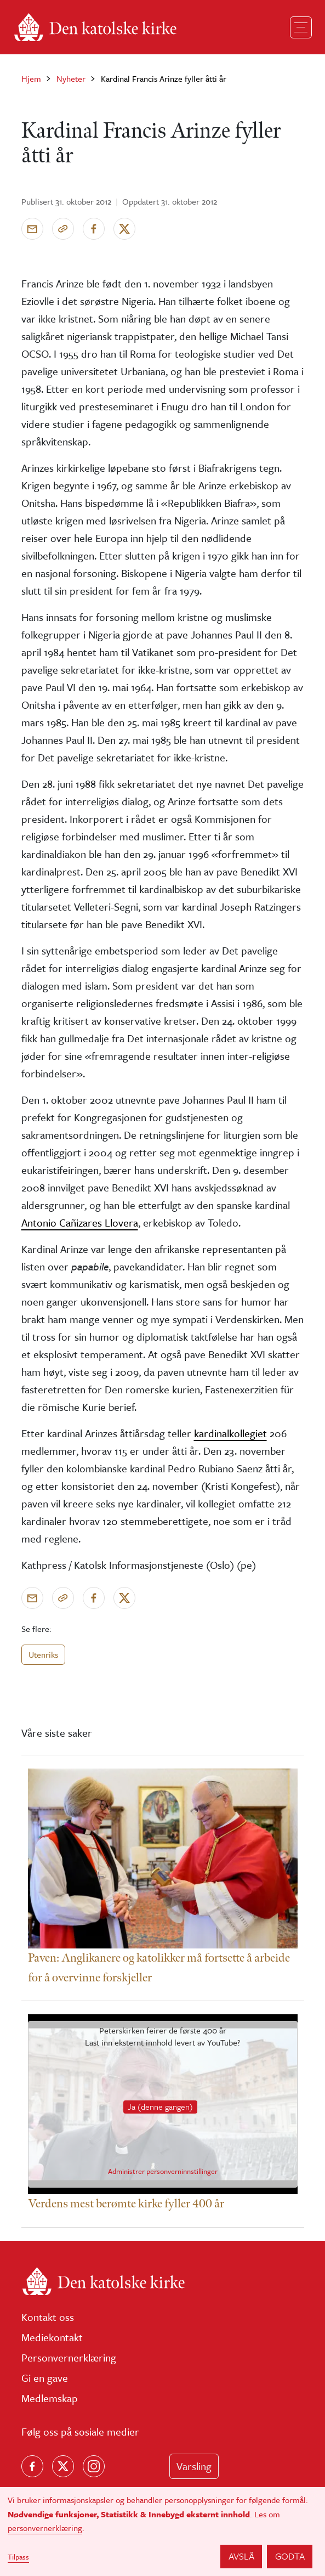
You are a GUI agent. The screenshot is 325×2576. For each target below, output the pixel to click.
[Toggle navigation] (301, 27)
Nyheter (70, 78)
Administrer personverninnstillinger (163, 2172)
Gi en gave (44, 2377)
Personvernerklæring (68, 2357)
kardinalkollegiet (230, 1433)
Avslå (241, 2556)
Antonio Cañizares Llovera (79, 1222)
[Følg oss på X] (63, 2466)
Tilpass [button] (18, 2556)
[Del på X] (124, 229)
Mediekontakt (52, 2337)
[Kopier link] (63, 229)
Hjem (31, 78)
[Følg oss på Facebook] (32, 2466)
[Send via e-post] (32, 229)
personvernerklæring (45, 2528)
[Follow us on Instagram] (94, 2466)
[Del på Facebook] (94, 229)
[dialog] (162, 2531)
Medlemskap (49, 2398)
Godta (290, 2556)
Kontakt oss (47, 2316)
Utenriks (43, 1654)
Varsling (194, 2466)
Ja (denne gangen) (160, 2106)
